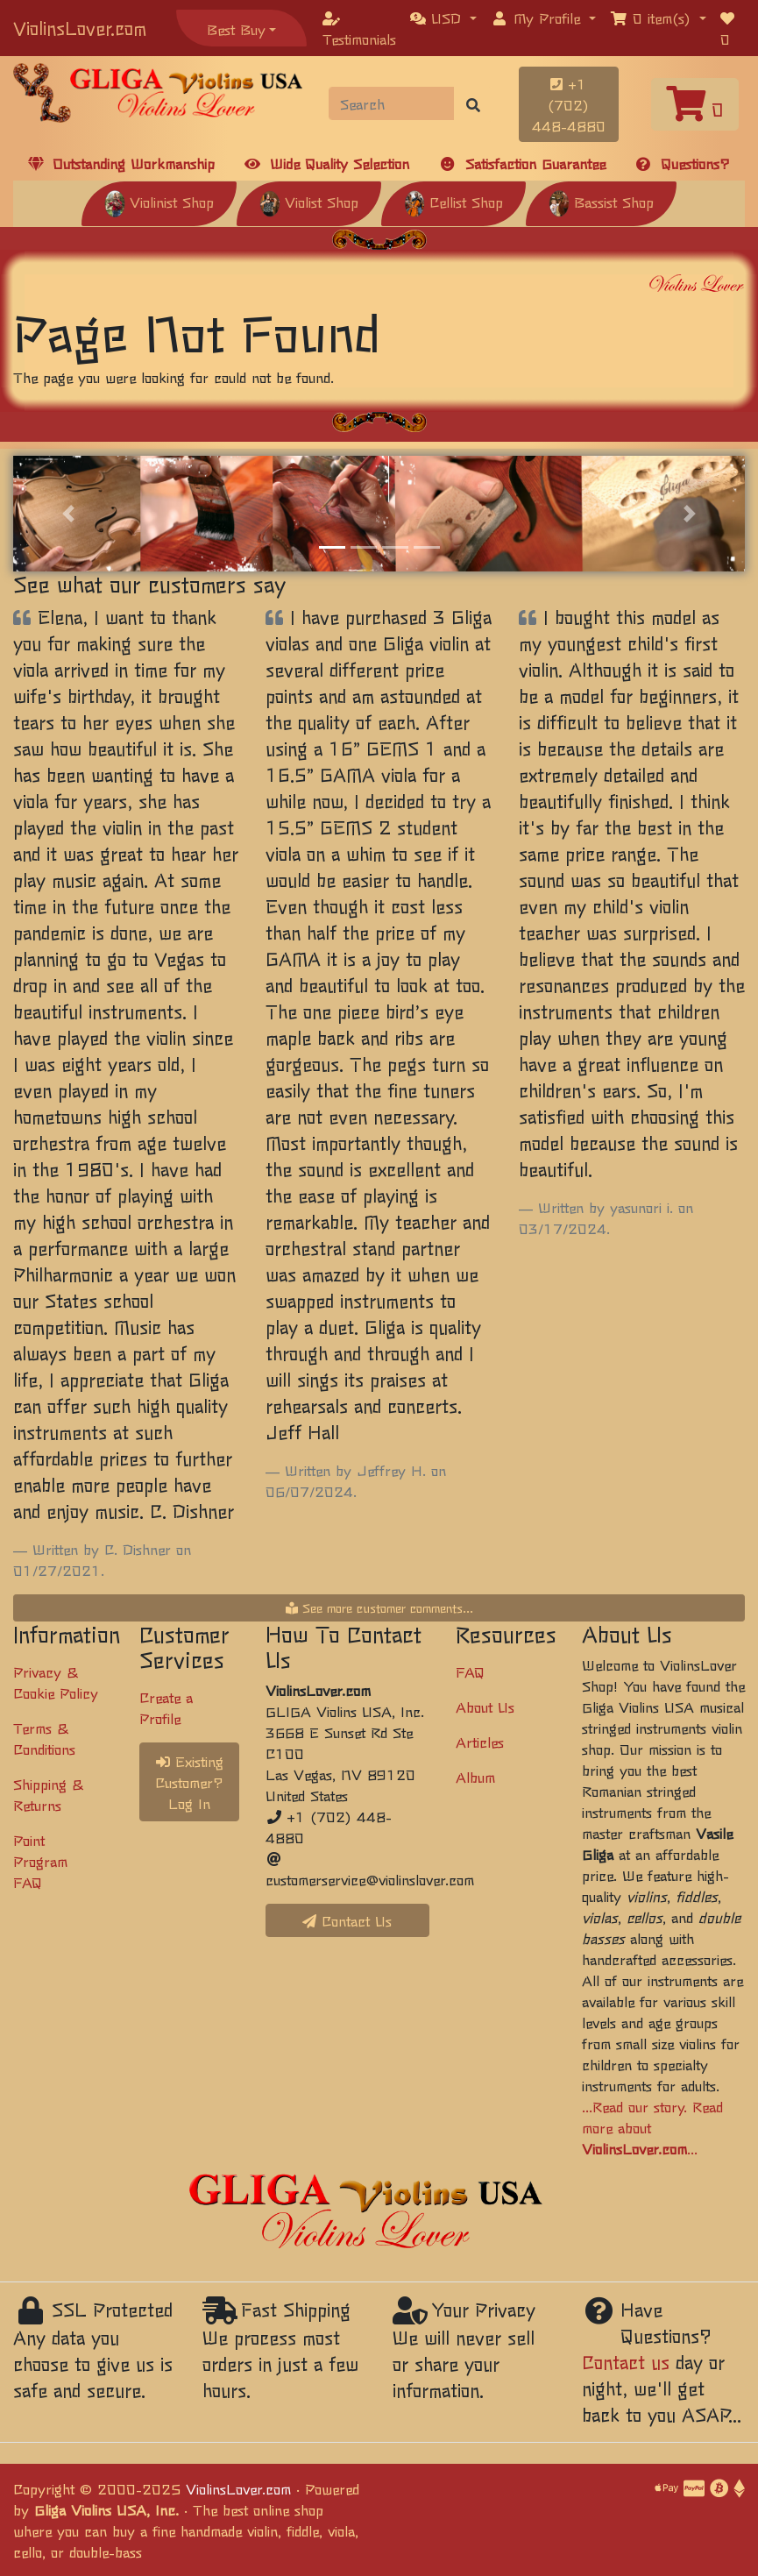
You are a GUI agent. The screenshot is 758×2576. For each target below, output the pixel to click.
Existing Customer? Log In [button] (189, 1781)
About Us (485, 1706)
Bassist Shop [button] (601, 201)
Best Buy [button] (236, 28)
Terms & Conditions (44, 1738)
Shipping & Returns (48, 1794)
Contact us (625, 2361)
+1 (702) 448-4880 (569, 104)
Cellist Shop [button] (453, 201)
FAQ (470, 1671)
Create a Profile (166, 1707)
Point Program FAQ (40, 1860)
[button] (443, 17)
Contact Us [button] (347, 1920)
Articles (480, 1741)
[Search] (391, 103)
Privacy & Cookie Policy (55, 1682)
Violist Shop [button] (308, 201)
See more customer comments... (379, 1607)
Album (475, 1776)
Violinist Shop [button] (159, 201)
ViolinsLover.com (79, 27)
